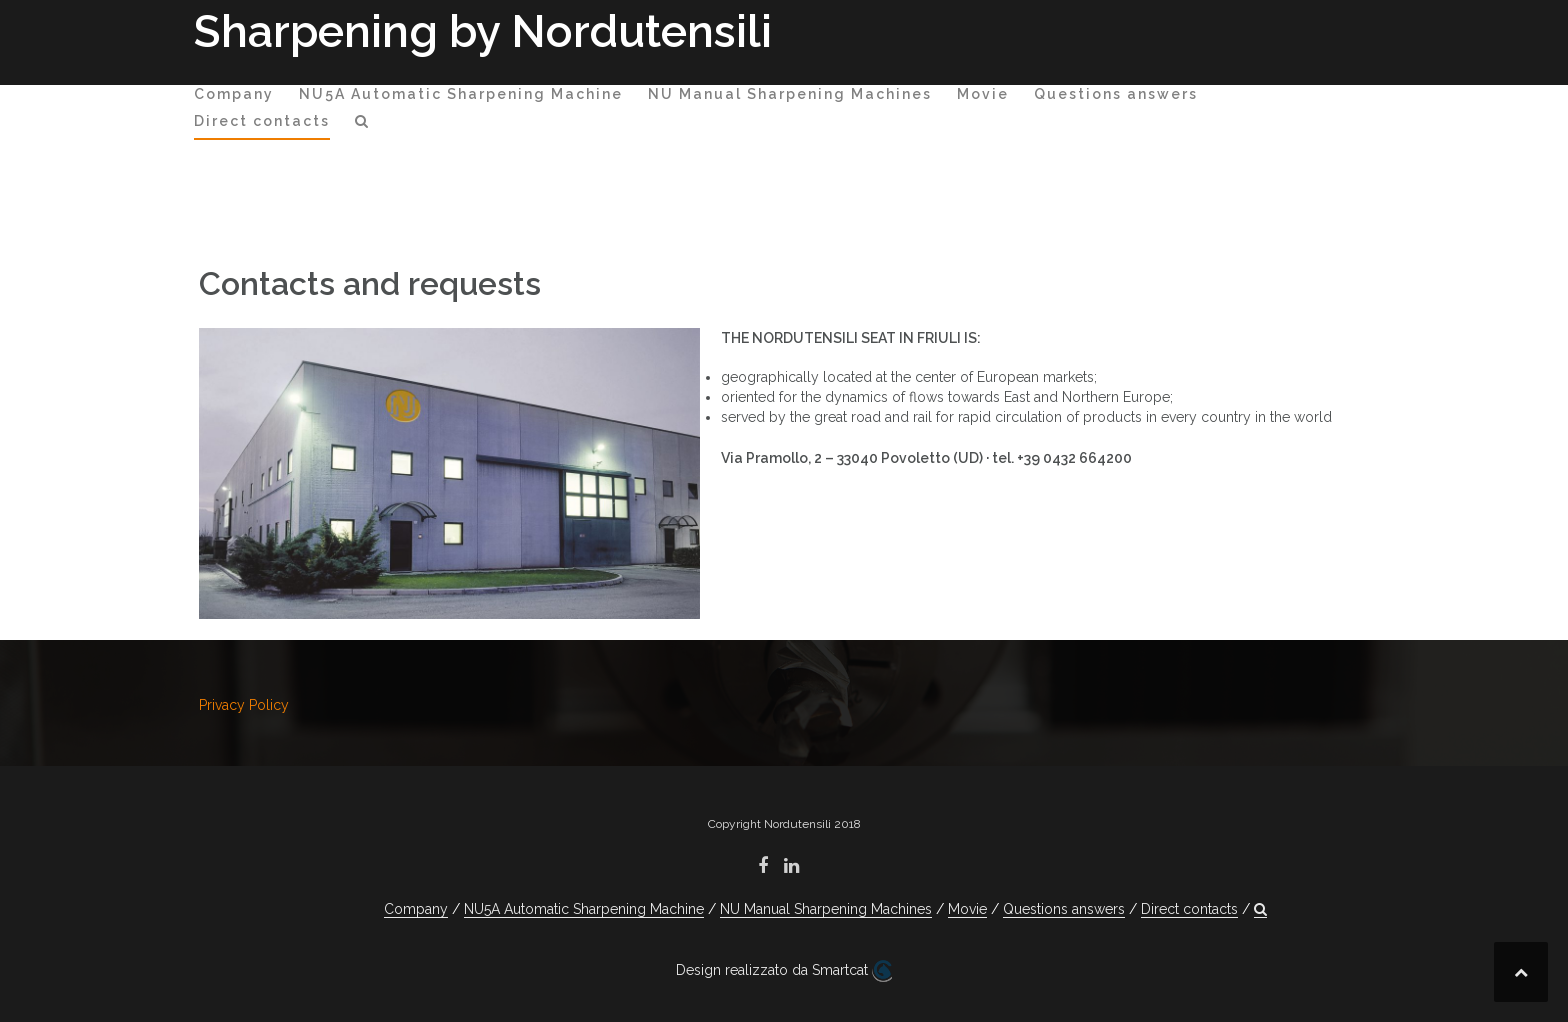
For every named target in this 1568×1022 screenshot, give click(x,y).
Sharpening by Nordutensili (483, 31)
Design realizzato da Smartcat (784, 971)
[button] (362, 124)
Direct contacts (262, 121)
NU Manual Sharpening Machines (790, 94)
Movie (983, 94)
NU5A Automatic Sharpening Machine (461, 94)
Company (234, 94)
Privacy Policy (244, 705)
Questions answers (1116, 94)
